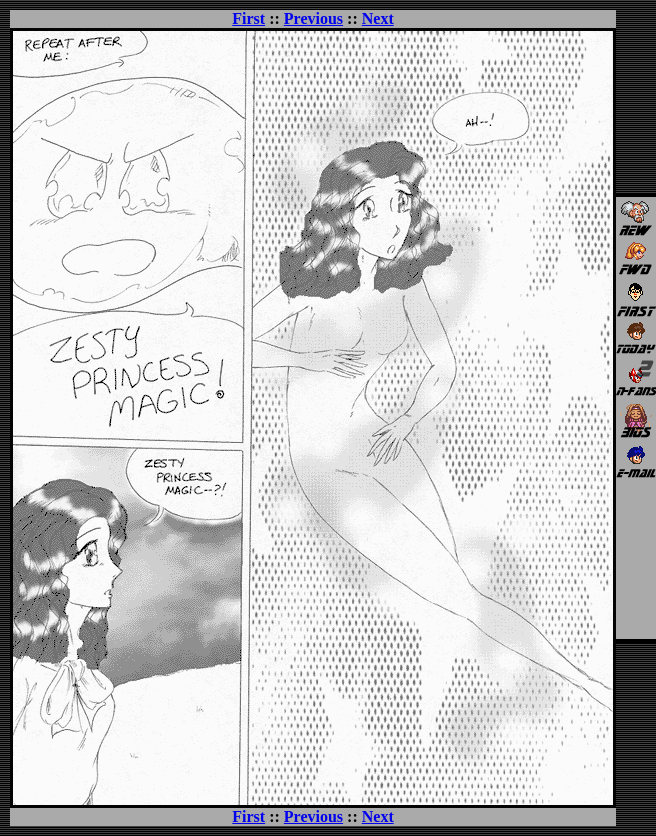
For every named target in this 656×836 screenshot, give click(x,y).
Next (378, 18)
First (248, 18)
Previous (313, 18)
